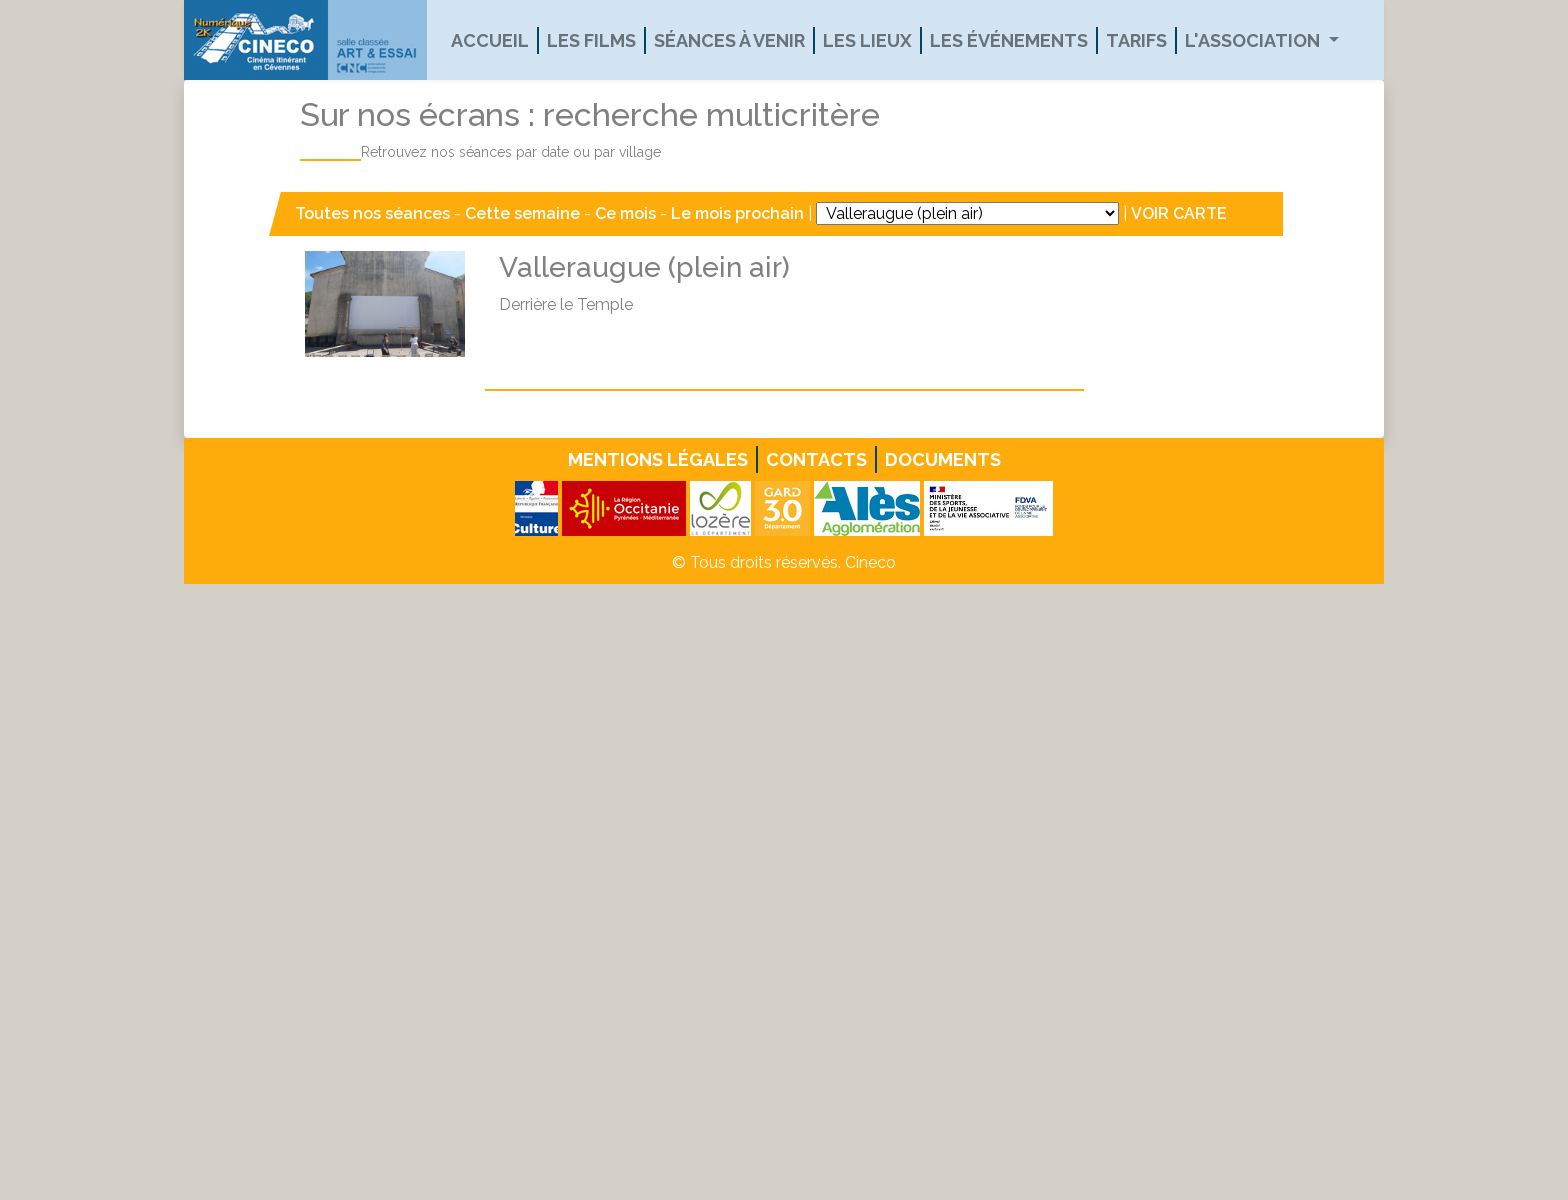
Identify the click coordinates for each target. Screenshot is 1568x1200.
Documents (943, 459)
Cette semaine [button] (522, 213)
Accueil (490, 40)
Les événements (1009, 40)
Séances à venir (729, 40)
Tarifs (1136, 40)
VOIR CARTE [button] (1179, 213)
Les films (591, 40)
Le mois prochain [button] (737, 213)
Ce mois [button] (625, 213)
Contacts (816, 459)
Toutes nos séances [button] (374, 213)
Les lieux (867, 40)
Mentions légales (658, 459)
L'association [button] (1254, 40)
